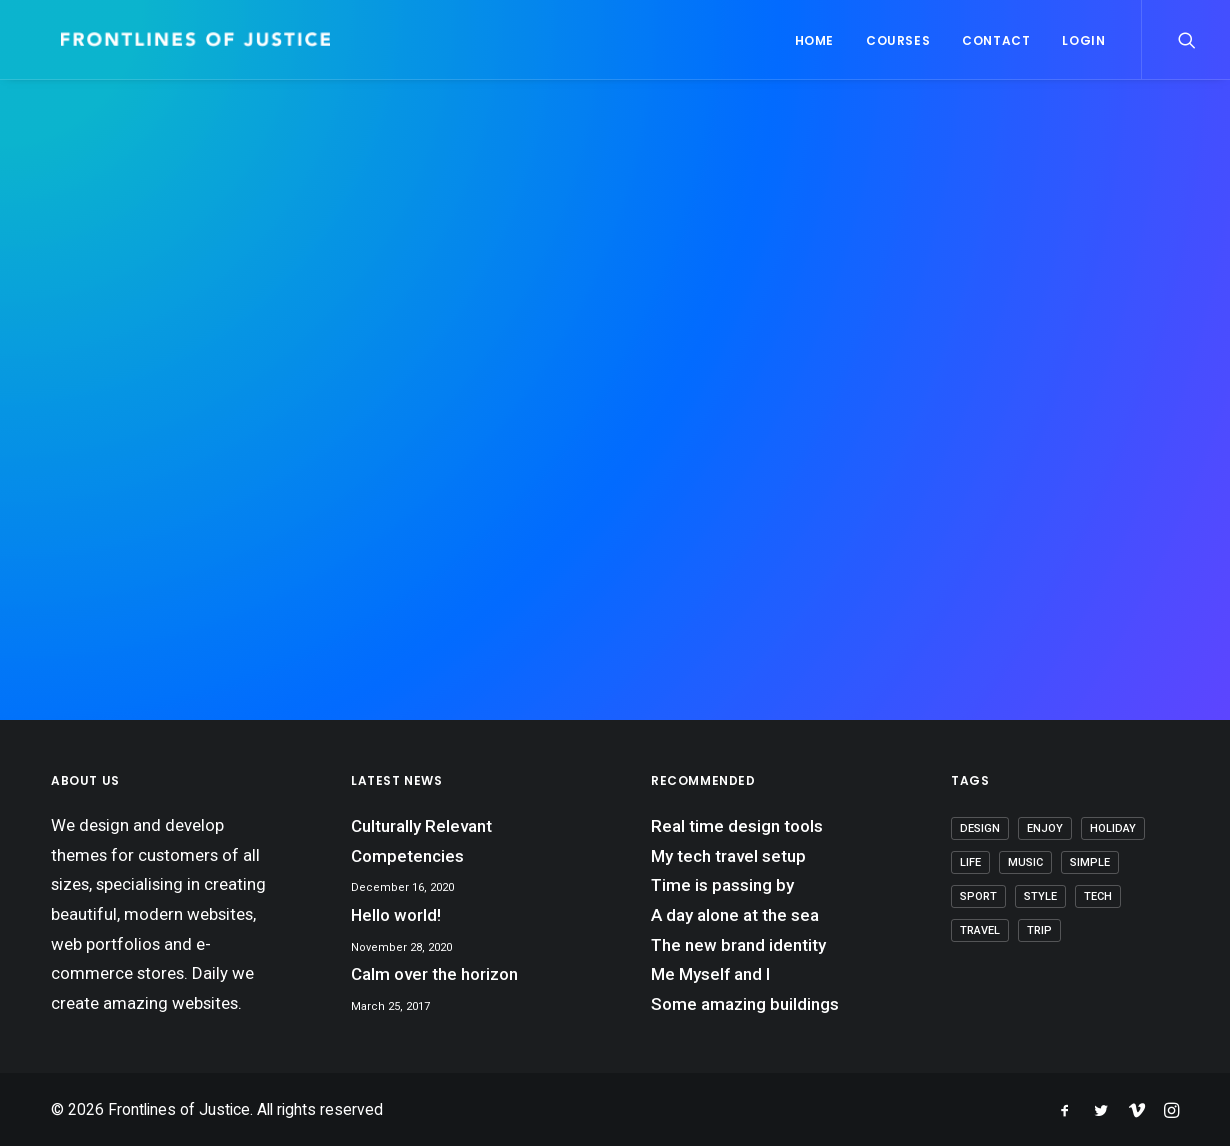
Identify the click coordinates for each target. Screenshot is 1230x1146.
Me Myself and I (710, 974)
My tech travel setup (728, 856)
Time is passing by (722, 885)
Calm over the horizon (434, 974)
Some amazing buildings (745, 1004)
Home (814, 40)
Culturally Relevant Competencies (421, 841)
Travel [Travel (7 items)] (980, 930)
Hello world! (396, 915)
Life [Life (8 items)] (970, 862)
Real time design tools (737, 826)
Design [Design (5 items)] (980, 828)
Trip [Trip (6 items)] (1039, 930)
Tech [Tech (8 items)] (1098, 896)
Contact (996, 40)
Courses (898, 40)
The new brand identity (738, 945)
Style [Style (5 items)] (1040, 896)
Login (1083, 40)
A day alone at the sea (735, 915)
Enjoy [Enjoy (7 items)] (1045, 828)
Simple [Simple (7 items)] (1090, 862)
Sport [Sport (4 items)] (978, 896)
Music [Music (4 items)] (1025, 862)
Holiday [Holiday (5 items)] (1113, 828)
